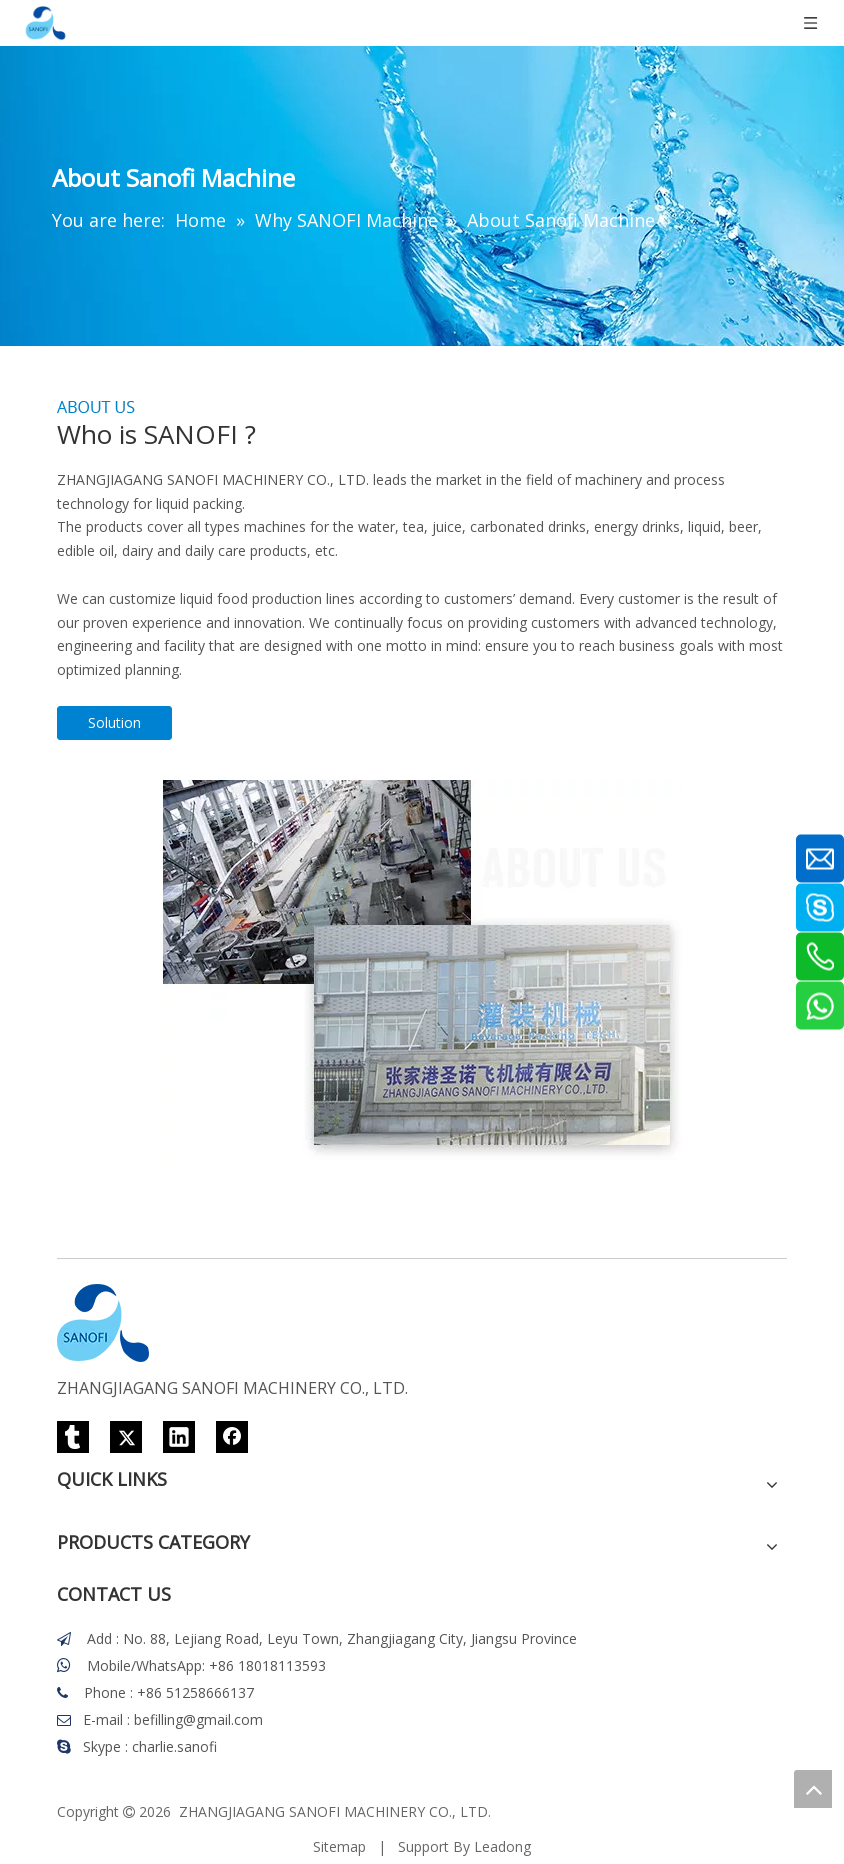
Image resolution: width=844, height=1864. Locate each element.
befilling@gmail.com (198, 1719)
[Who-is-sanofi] (422, 970)
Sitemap (339, 1846)
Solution (114, 722)
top (813, 1789)
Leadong (502, 1846)
